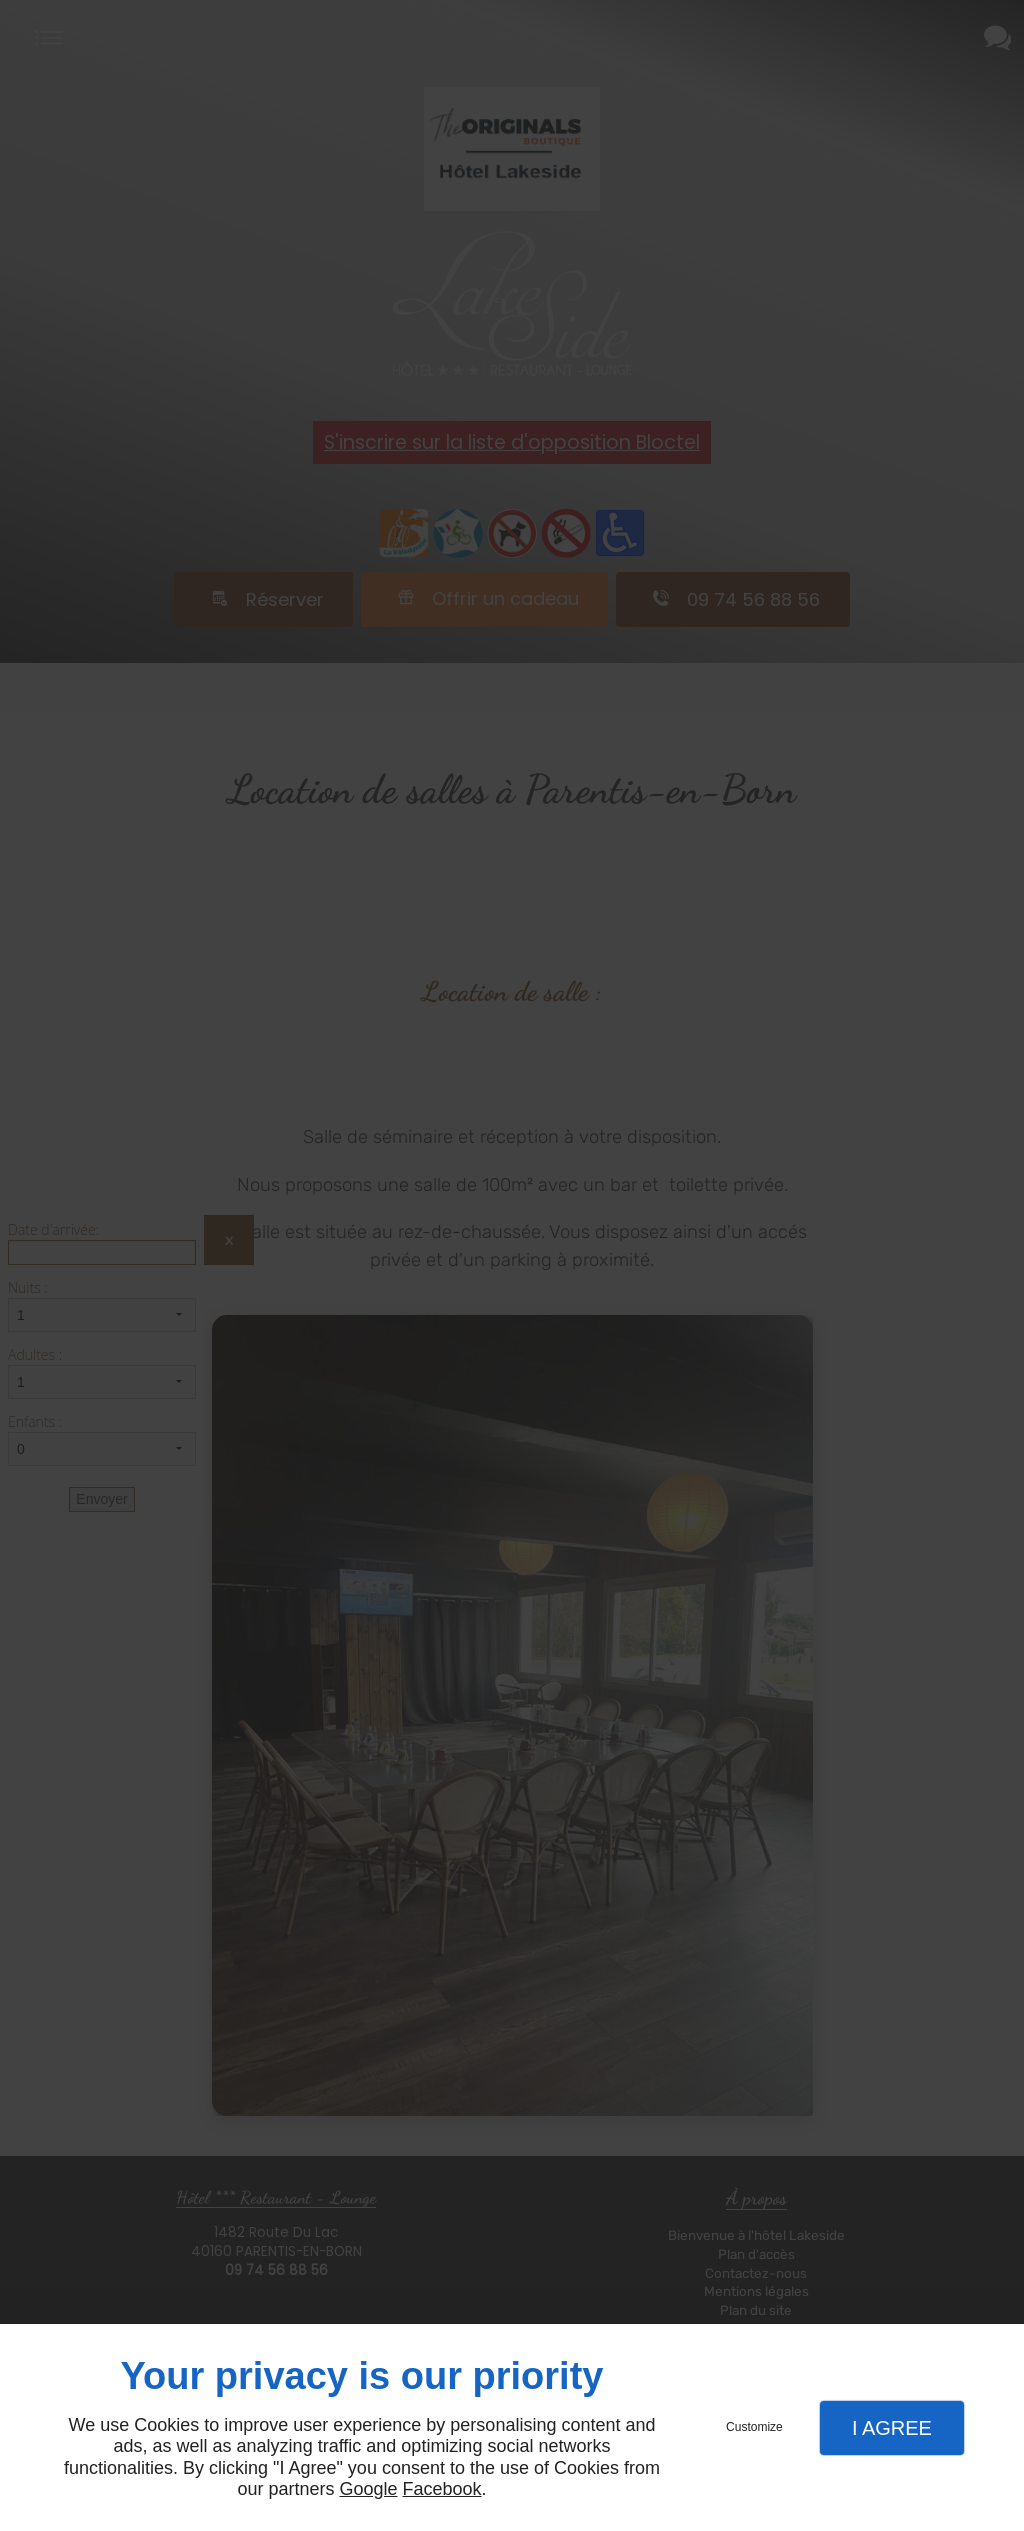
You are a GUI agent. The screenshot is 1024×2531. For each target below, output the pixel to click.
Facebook (442, 2489)
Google (368, 2489)
